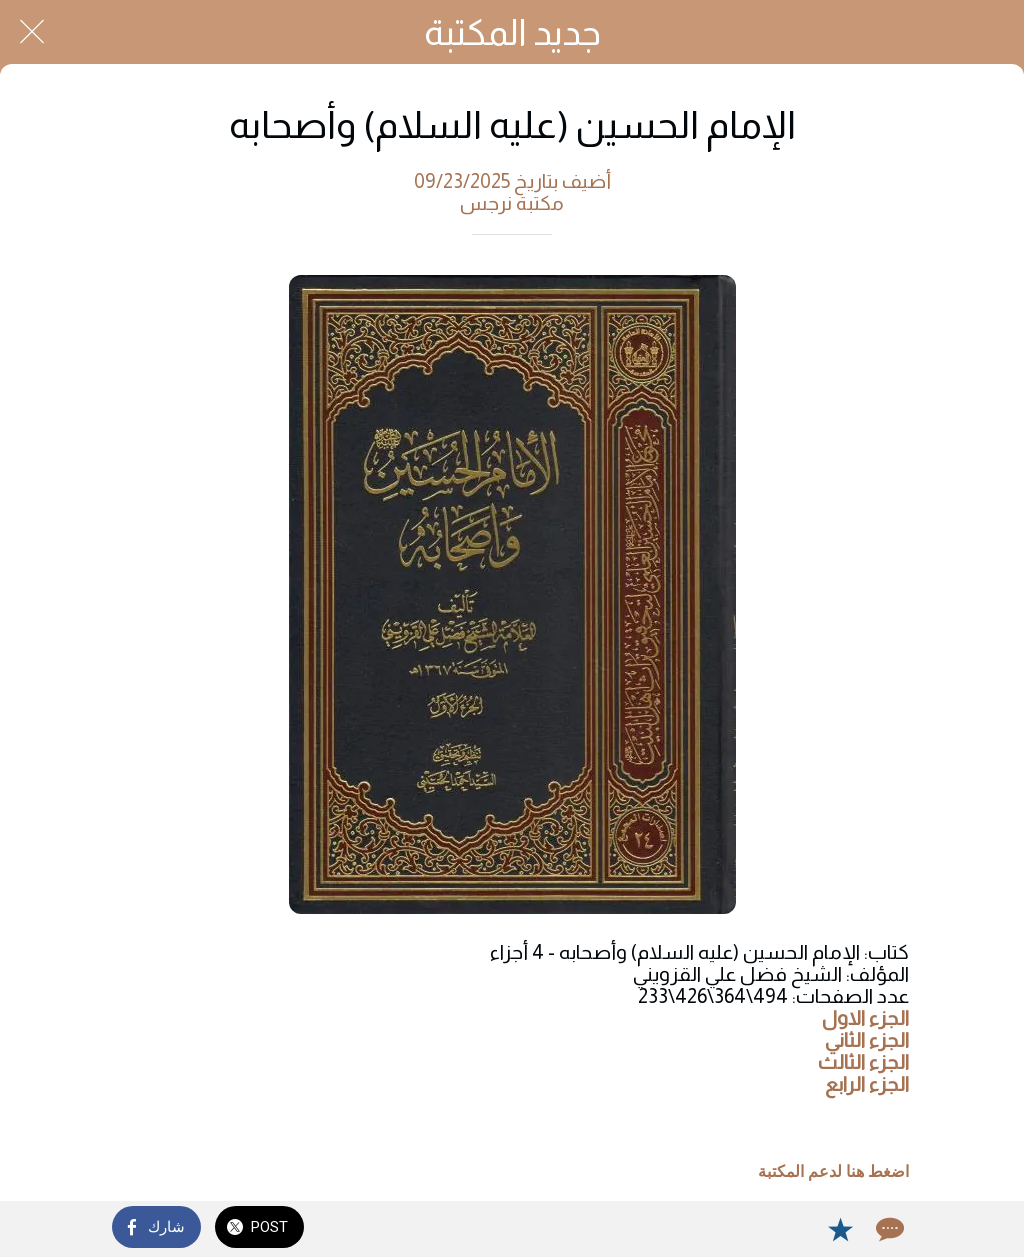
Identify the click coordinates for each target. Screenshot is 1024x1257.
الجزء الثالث (863, 1062)
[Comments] (888, 1229)
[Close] (32, 32)
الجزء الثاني (867, 1040)
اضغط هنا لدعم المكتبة (833, 1172)
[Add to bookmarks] (840, 1229)
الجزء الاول (865, 1018)
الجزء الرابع (867, 1084)
